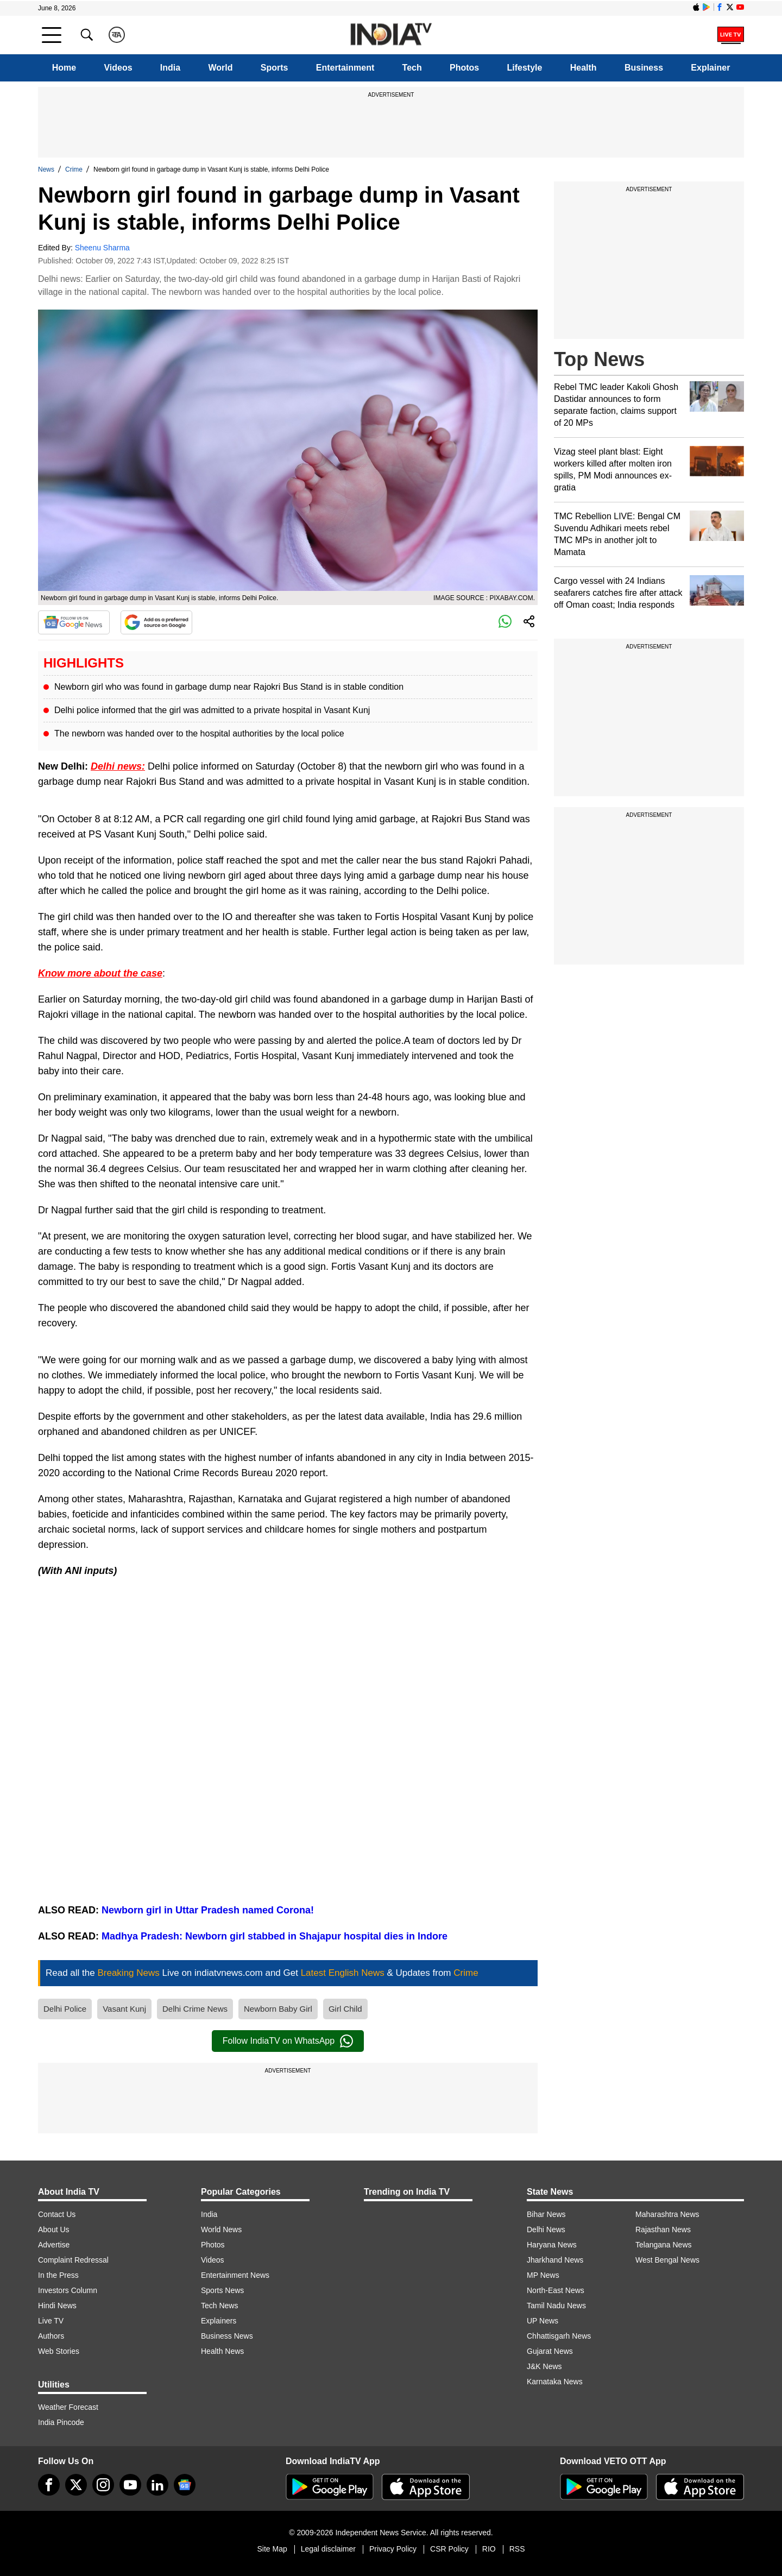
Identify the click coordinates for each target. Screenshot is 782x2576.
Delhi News (546, 2229)
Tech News (219, 2305)
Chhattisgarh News (559, 2336)
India (170, 67)
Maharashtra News (667, 2214)
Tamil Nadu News (556, 2305)
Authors (51, 2336)
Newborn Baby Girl (278, 2008)
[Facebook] (49, 2485)
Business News (227, 2336)
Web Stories (58, 2351)
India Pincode (61, 2422)
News (46, 169)
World (220, 67)
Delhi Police (64, 2008)
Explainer (710, 67)
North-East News (555, 2290)
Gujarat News (550, 2351)
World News (221, 2229)
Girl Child (345, 2008)
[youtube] (130, 2485)
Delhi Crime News (195, 2008)
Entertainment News (235, 2275)
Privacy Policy (393, 2548)
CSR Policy (449, 2548)
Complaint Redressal (73, 2260)
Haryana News (552, 2244)
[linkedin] (157, 2485)
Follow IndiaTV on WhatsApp (288, 2041)
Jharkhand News (555, 2260)
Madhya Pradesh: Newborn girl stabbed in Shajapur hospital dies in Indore (274, 1936)
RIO (489, 2548)
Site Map (272, 2548)
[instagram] (103, 2485)
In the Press (58, 2275)
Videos (118, 67)
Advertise (54, 2244)
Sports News (222, 2290)
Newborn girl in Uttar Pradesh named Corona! (208, 1910)
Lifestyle (525, 67)
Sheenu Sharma (102, 247)
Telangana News (663, 2244)
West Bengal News (667, 2260)
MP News (543, 2275)
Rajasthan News (663, 2229)
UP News (542, 2320)
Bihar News (546, 2214)
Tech (412, 67)
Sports (274, 67)
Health (583, 67)
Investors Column (67, 2290)
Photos (464, 67)
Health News (222, 2351)
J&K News (544, 2366)
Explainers (218, 2320)
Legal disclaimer (328, 2548)
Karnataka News (555, 2381)
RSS (517, 2548)
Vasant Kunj (124, 2008)
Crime (74, 169)
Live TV (51, 2320)
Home (64, 67)
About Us (54, 2229)
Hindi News (57, 2305)
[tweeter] (76, 2485)
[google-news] (184, 2485)
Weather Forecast (68, 2407)
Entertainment (345, 67)
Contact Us (56, 2214)
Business (644, 67)
